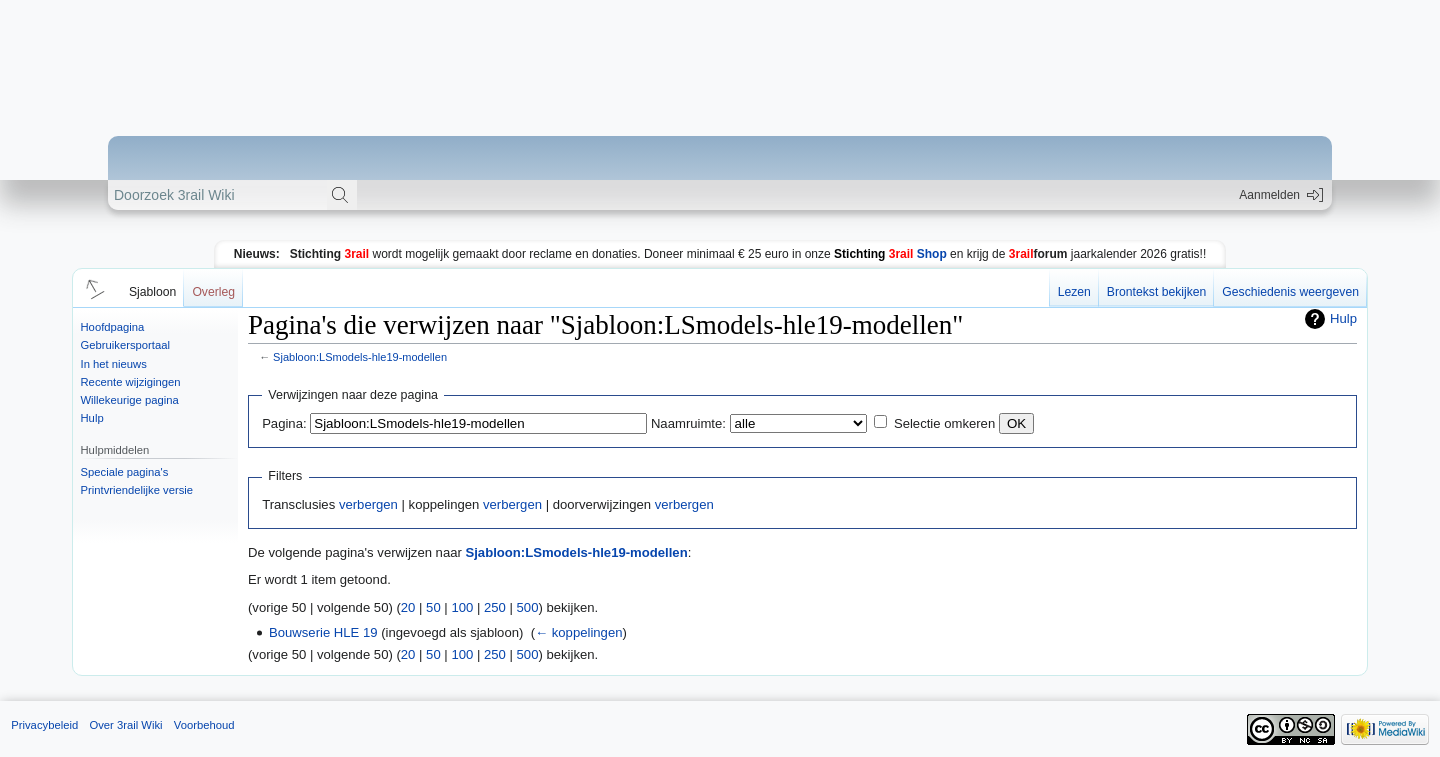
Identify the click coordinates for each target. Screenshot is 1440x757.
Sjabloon (152, 292)
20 (408, 607)
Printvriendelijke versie (137, 490)
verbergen (368, 504)
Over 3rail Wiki (125, 725)
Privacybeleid (44, 725)
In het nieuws (114, 364)
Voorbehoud (204, 725)
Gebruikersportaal (125, 345)
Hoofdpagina (113, 327)
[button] (92, 288)
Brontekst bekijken (1156, 292)
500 (528, 607)
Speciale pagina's (125, 472)
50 (433, 607)
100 (462, 607)
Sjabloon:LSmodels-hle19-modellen (360, 357)
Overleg (213, 292)
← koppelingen (578, 632)
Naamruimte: (688, 423)
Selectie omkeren (944, 423)
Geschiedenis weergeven (1290, 292)
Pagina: (284, 423)
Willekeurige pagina (130, 400)
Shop (890, 254)
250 (495, 607)
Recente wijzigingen (131, 382)
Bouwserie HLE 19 (323, 632)
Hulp (92, 418)
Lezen (1074, 292)
